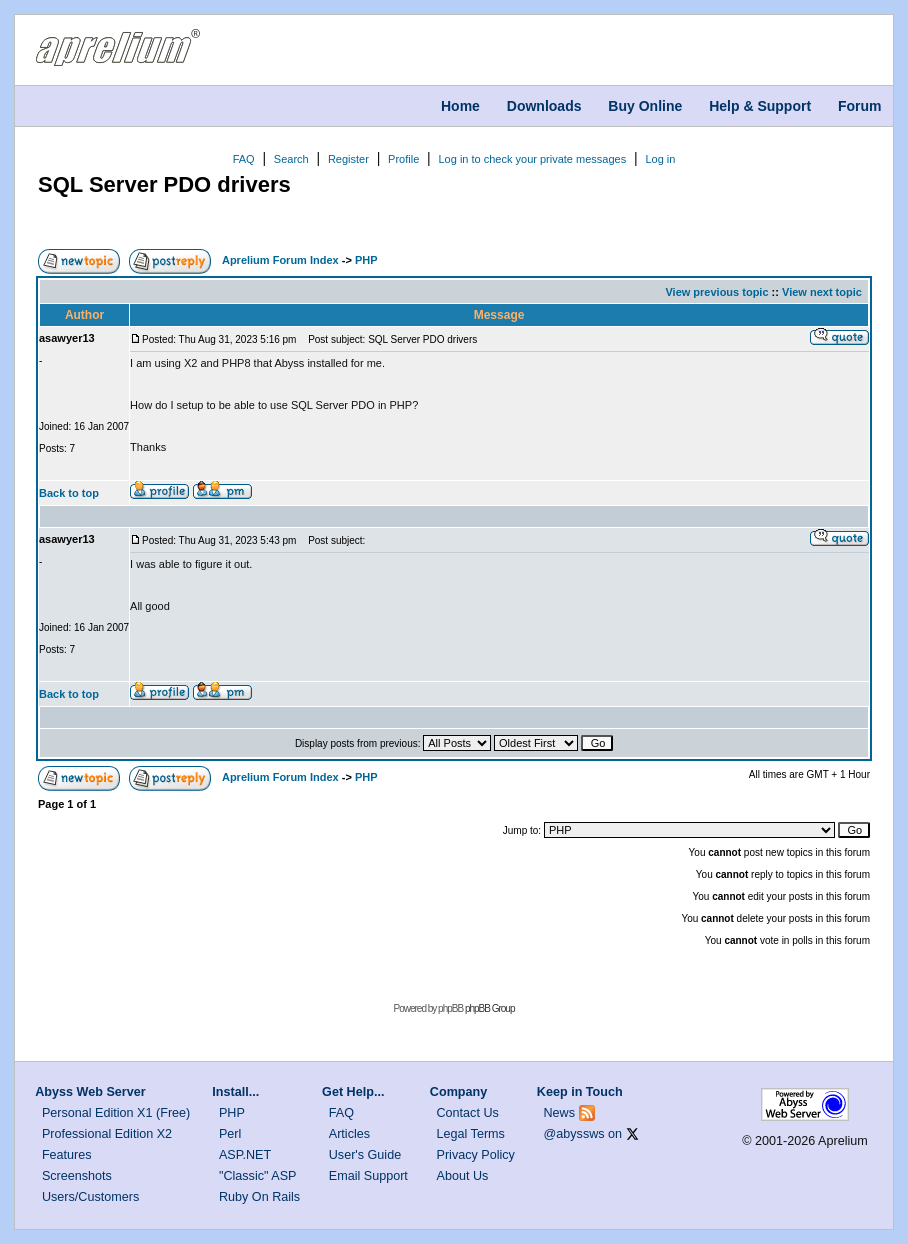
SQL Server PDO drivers (164, 184)
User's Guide (365, 1155)
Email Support (368, 1176)
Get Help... (353, 1092)
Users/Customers (90, 1197)
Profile (403, 159)
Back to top (69, 493)
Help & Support (760, 106)
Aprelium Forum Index (280, 260)
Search (291, 159)
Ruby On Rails (259, 1197)
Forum (860, 106)
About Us (463, 1176)
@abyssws (574, 1134)
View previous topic (716, 292)
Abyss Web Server (90, 1092)
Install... (235, 1092)
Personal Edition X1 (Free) (116, 1113)
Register (348, 159)
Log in (660, 159)
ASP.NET (245, 1155)
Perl (230, 1134)
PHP (366, 260)
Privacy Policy (476, 1155)
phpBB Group (490, 1008)
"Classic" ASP (258, 1176)
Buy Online (645, 106)
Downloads (544, 106)
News (560, 1113)
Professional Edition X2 (107, 1134)
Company (458, 1092)
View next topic (822, 292)
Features (67, 1155)
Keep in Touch (580, 1092)
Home (460, 106)
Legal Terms (471, 1134)
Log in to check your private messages (532, 159)
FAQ (244, 159)
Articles (349, 1134)
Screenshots (77, 1176)
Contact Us (468, 1113)
